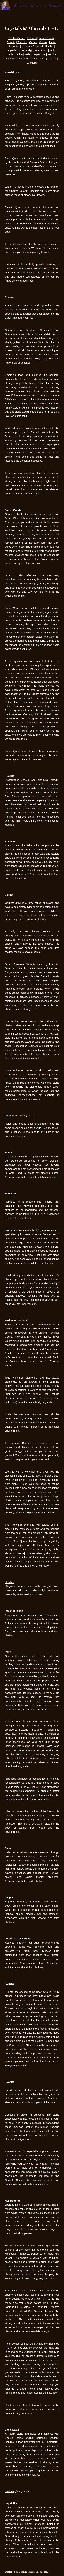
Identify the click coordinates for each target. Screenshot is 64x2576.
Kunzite (52, 54)
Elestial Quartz (16, 38)
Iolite (20, 54)
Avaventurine (41, 849)
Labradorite (23, 58)
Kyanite (10, 58)
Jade (27, 54)
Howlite (49, 46)
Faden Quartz (46, 38)
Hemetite (14, 46)
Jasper (36, 54)
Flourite (11, 42)
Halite (52, 42)
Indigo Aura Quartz (36, 50)
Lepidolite (31, 62)
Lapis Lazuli (39, 58)
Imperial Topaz (16, 50)
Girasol (43, 42)
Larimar (52, 58)
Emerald (32, 38)
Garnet (33, 42)
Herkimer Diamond (32, 46)
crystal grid (11, 1537)
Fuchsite (22, 42)
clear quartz (34, 1127)
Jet (43, 54)
